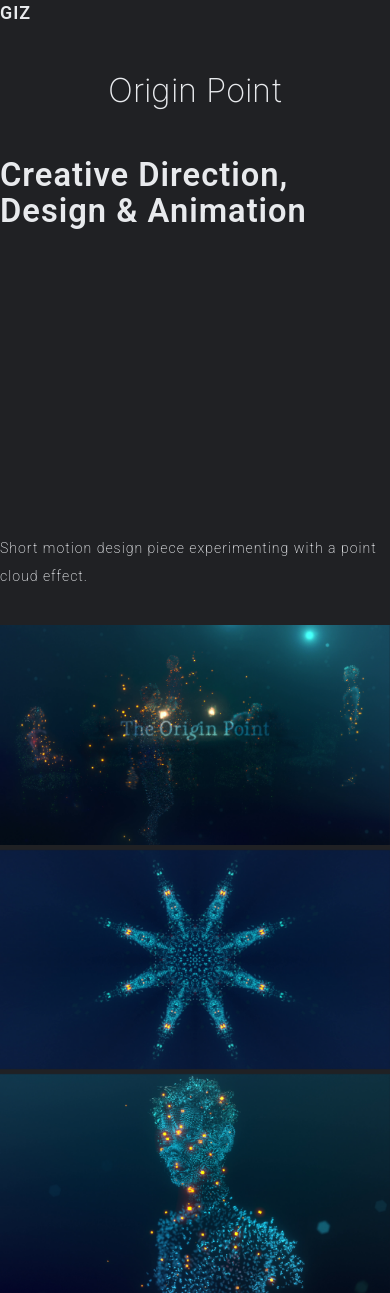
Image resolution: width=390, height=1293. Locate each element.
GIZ (15, 12)
